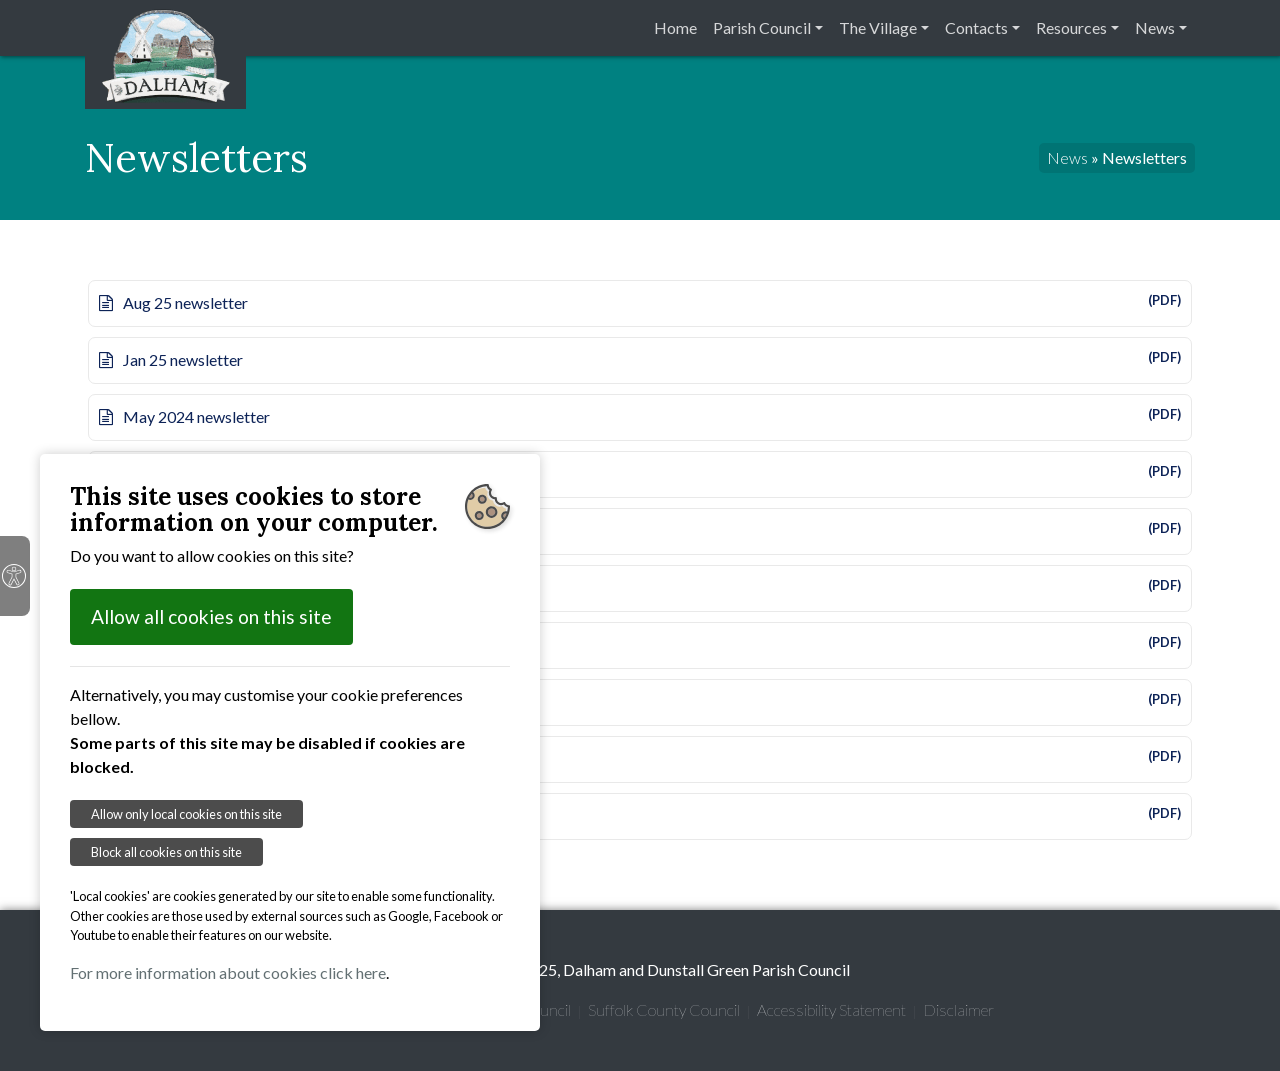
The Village (878, 27)
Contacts (976, 27)
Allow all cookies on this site (211, 616)
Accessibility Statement (831, 1009)
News (1155, 27)
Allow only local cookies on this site (186, 814)
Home (675, 27)
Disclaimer (958, 1009)
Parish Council (762, 27)
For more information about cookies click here (228, 972)
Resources (1071, 27)
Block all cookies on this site (166, 852)
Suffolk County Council (664, 1009)
